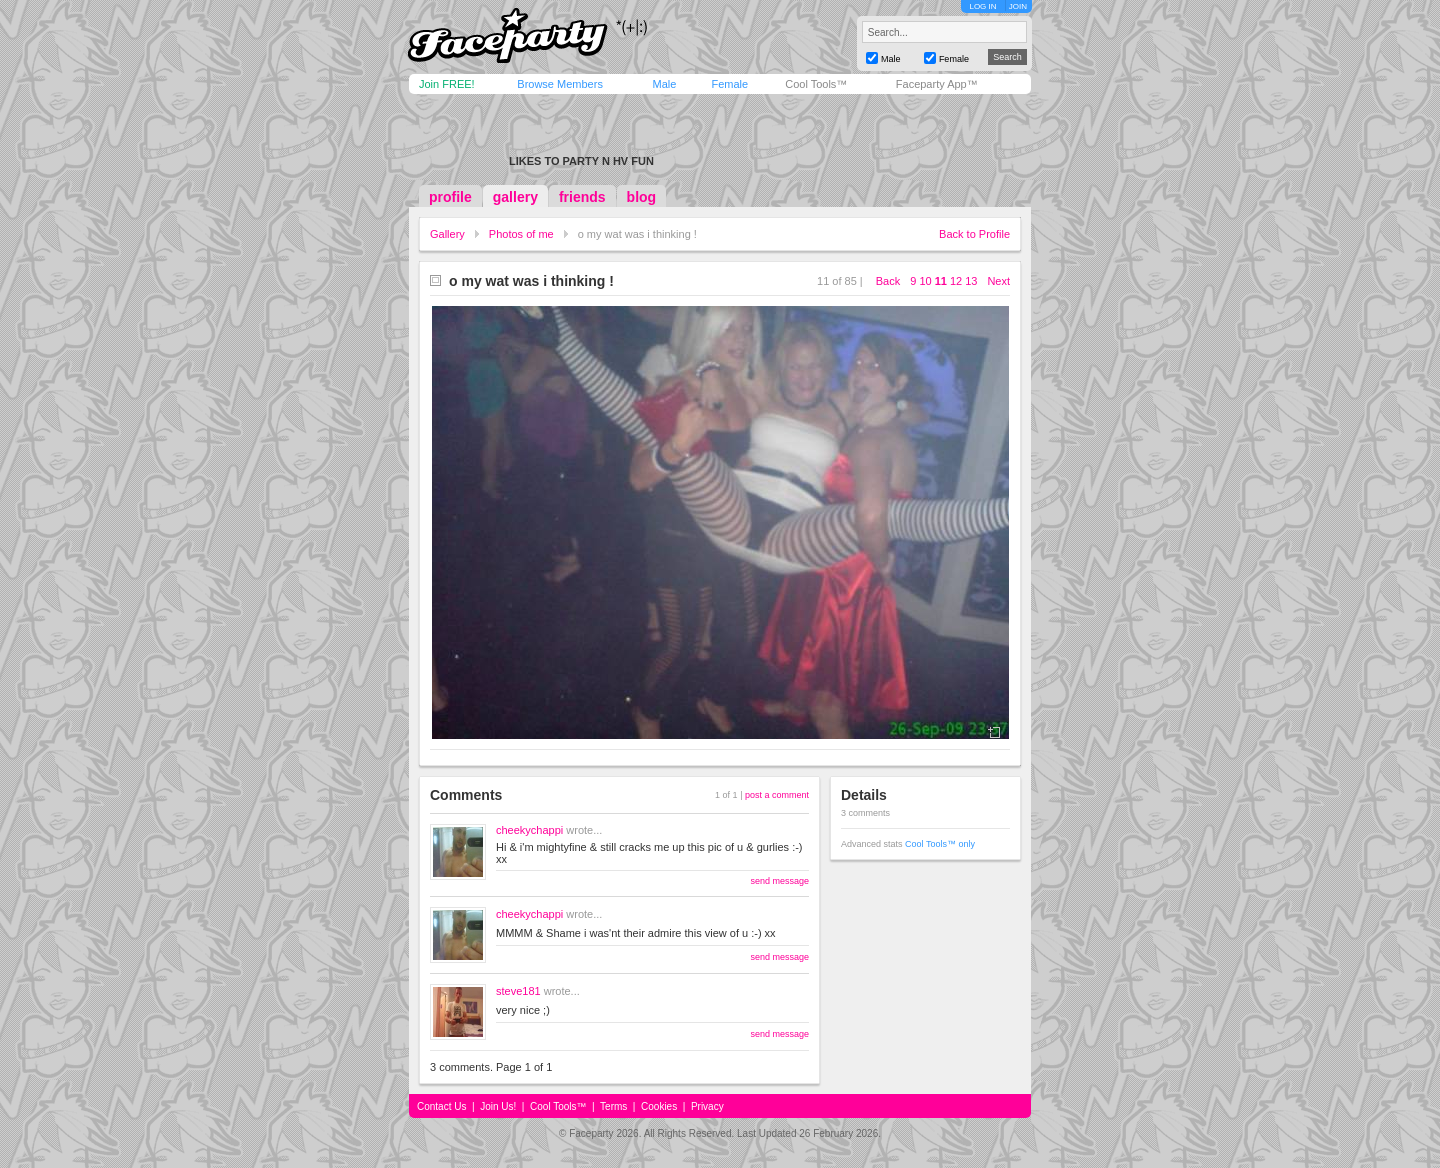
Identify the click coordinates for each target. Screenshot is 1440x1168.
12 (956, 281)
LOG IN (982, 6)
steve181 (518, 991)
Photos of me (521, 234)
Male (664, 84)
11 (941, 281)
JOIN (1018, 6)
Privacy (707, 1106)
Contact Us (441, 1106)
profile (450, 197)
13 (971, 281)
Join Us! (498, 1106)
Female (729, 84)
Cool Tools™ (816, 84)
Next (998, 281)
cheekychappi (529, 830)
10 (925, 281)
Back (888, 281)
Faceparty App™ (937, 84)
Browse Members (560, 84)
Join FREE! (447, 84)
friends (582, 197)
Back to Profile (974, 234)
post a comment (777, 795)
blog (642, 197)
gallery (515, 197)
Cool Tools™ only (940, 844)
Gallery (447, 234)
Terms (613, 1106)
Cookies (659, 1106)
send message (779, 881)
